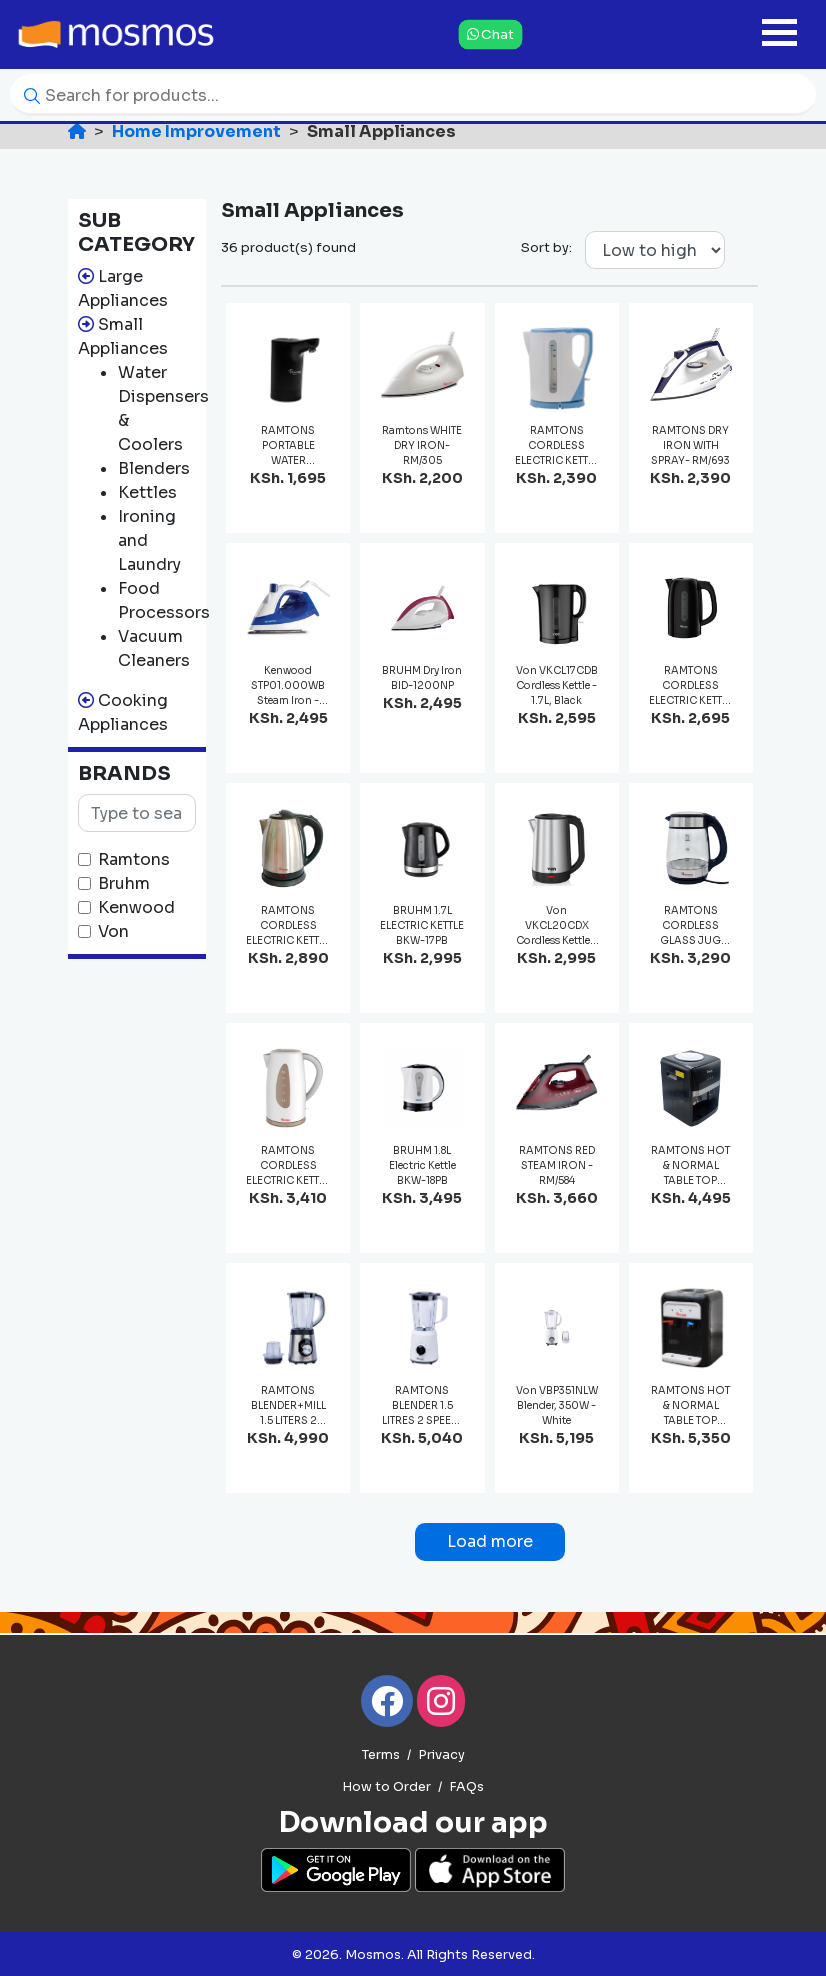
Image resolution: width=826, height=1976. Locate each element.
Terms (381, 1755)
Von (113, 931)
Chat (490, 34)
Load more (490, 1541)
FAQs (466, 1787)
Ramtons (134, 859)
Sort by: (546, 247)
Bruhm (124, 883)
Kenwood (136, 907)
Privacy (441, 1755)
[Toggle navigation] (779, 34)
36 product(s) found (288, 247)
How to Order (386, 1787)
